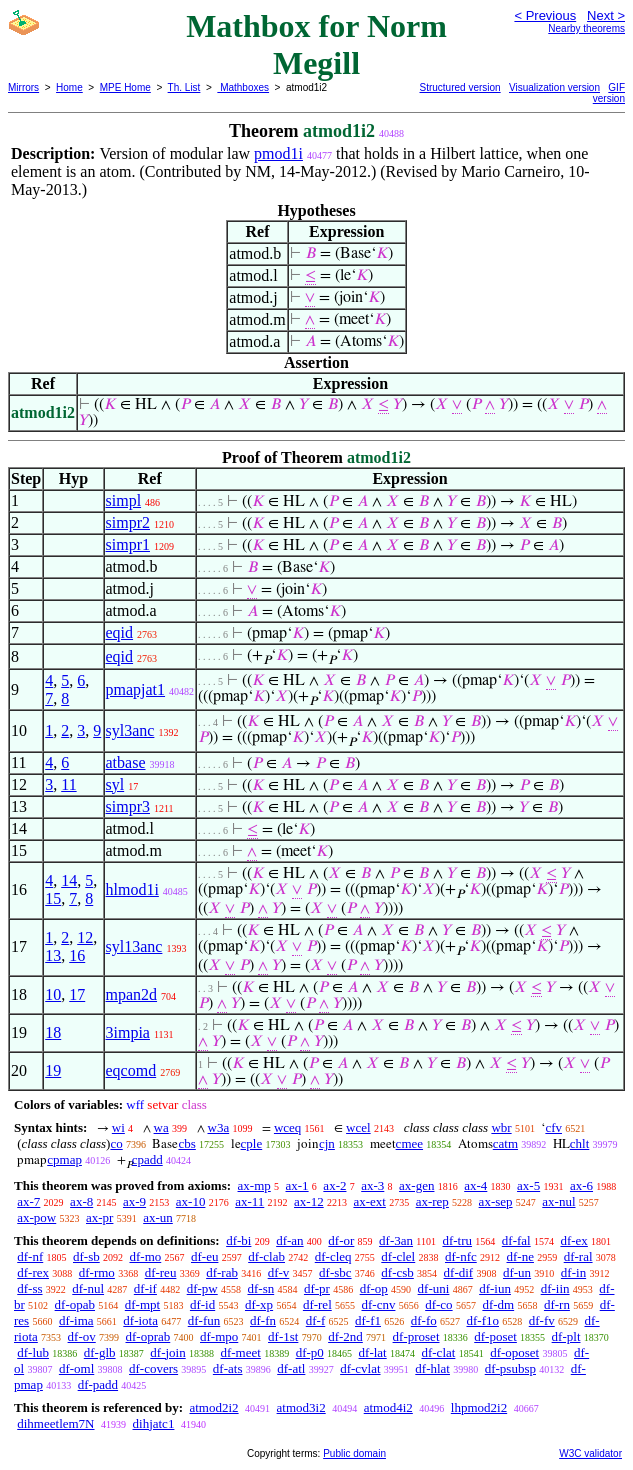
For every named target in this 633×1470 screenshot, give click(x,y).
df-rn (557, 1304)
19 (53, 1070)
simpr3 (128, 806)
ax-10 (191, 1201)
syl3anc (130, 730)
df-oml (76, 1368)
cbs (186, 1143)
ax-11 (249, 1201)
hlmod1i (132, 889)
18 (53, 1032)
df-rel (317, 1304)
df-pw (202, 1288)
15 (53, 898)
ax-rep (432, 1201)
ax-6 (581, 1185)
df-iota (140, 1320)
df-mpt (142, 1304)
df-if (145, 1288)
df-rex (33, 1272)
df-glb (100, 1352)
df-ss (29, 1288)
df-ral (578, 1256)
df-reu (161, 1272)
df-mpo (219, 1336)
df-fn (263, 1320)
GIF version (609, 93)
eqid (120, 632)
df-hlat (432, 1368)
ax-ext (369, 1201)
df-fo (424, 1320)
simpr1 (128, 544)
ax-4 (475, 1185)
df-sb (86, 1256)
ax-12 (309, 1201)
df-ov (82, 1336)
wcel (358, 1127)
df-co (438, 1304)
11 (68, 784)
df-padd (98, 1384)
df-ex (573, 1240)
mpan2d (132, 994)
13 (53, 955)
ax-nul (558, 1201)
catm (505, 1143)
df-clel (398, 1256)
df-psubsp (510, 1368)
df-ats (228, 1368)
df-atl (291, 1368)
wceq (287, 1127)
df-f (316, 1320)
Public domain (354, 1453)
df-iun (495, 1288)
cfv (553, 1127)
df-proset (416, 1336)
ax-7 (28, 1201)
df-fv (542, 1320)
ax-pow (36, 1217)
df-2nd (345, 1336)
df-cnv (379, 1304)
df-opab (75, 1304)
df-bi (238, 1240)
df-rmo (97, 1272)
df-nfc (461, 1256)
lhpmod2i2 (479, 1407)
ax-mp (254, 1185)
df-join (167, 1352)
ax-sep (496, 1201)
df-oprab (148, 1336)
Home (69, 87)
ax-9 (134, 1201)
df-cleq (333, 1256)
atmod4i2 (388, 1407)
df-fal (516, 1240)
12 (85, 937)
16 (77, 955)
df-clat (438, 1352)
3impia (128, 1032)
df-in (573, 1272)
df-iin (555, 1288)
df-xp (259, 1304)
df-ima (76, 1320)
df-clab (266, 1256)
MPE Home (125, 87)
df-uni (434, 1288)
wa (161, 1127)
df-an (289, 1240)
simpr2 (128, 522)
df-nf (30, 1256)
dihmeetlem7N (55, 1423)
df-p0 (310, 1352)
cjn (327, 1143)
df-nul (88, 1288)
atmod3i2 (301, 1407)
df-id (202, 1304)
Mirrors (23, 87)
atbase (126, 762)
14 (69, 880)
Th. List (184, 87)
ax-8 (81, 1201)
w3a (219, 1127)
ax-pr (99, 1217)
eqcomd (131, 1070)
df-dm (498, 1304)
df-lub (33, 1352)
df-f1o (482, 1320)
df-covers (153, 1368)
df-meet (240, 1352)
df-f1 (368, 1320)
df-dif (459, 1272)
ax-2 (334, 1185)
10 (53, 994)
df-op (374, 1288)
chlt (580, 1143)
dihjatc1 (154, 1423)
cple (252, 1143)
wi (118, 1127)
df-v (279, 1272)
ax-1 (297, 1185)
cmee (409, 1143)
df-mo (145, 1256)
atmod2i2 (213, 1407)
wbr (501, 1127)
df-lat (373, 1352)
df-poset (495, 1336)
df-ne (520, 1256)
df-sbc (335, 1272)
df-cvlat (360, 1368)
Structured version (460, 87)
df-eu (204, 1256)
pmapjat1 (136, 689)
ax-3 (372, 1185)
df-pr (317, 1288)
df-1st (283, 1336)
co (116, 1143)
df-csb (397, 1272)
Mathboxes (243, 87)
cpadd (147, 1159)
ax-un (158, 1217)
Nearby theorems (586, 28)
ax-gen (416, 1185)
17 (77, 994)
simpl (124, 500)
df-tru (457, 1240)
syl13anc (134, 946)
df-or (341, 1240)
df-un (517, 1272)
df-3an (396, 1240)
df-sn (260, 1288)
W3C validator (590, 1453)
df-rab (222, 1272)
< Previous (545, 15)
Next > (606, 15)
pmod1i (278, 153)
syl (115, 784)
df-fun (204, 1320)
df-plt (566, 1336)
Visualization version (554, 87)
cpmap (64, 1159)
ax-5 (528, 1185)
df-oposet (514, 1352)
